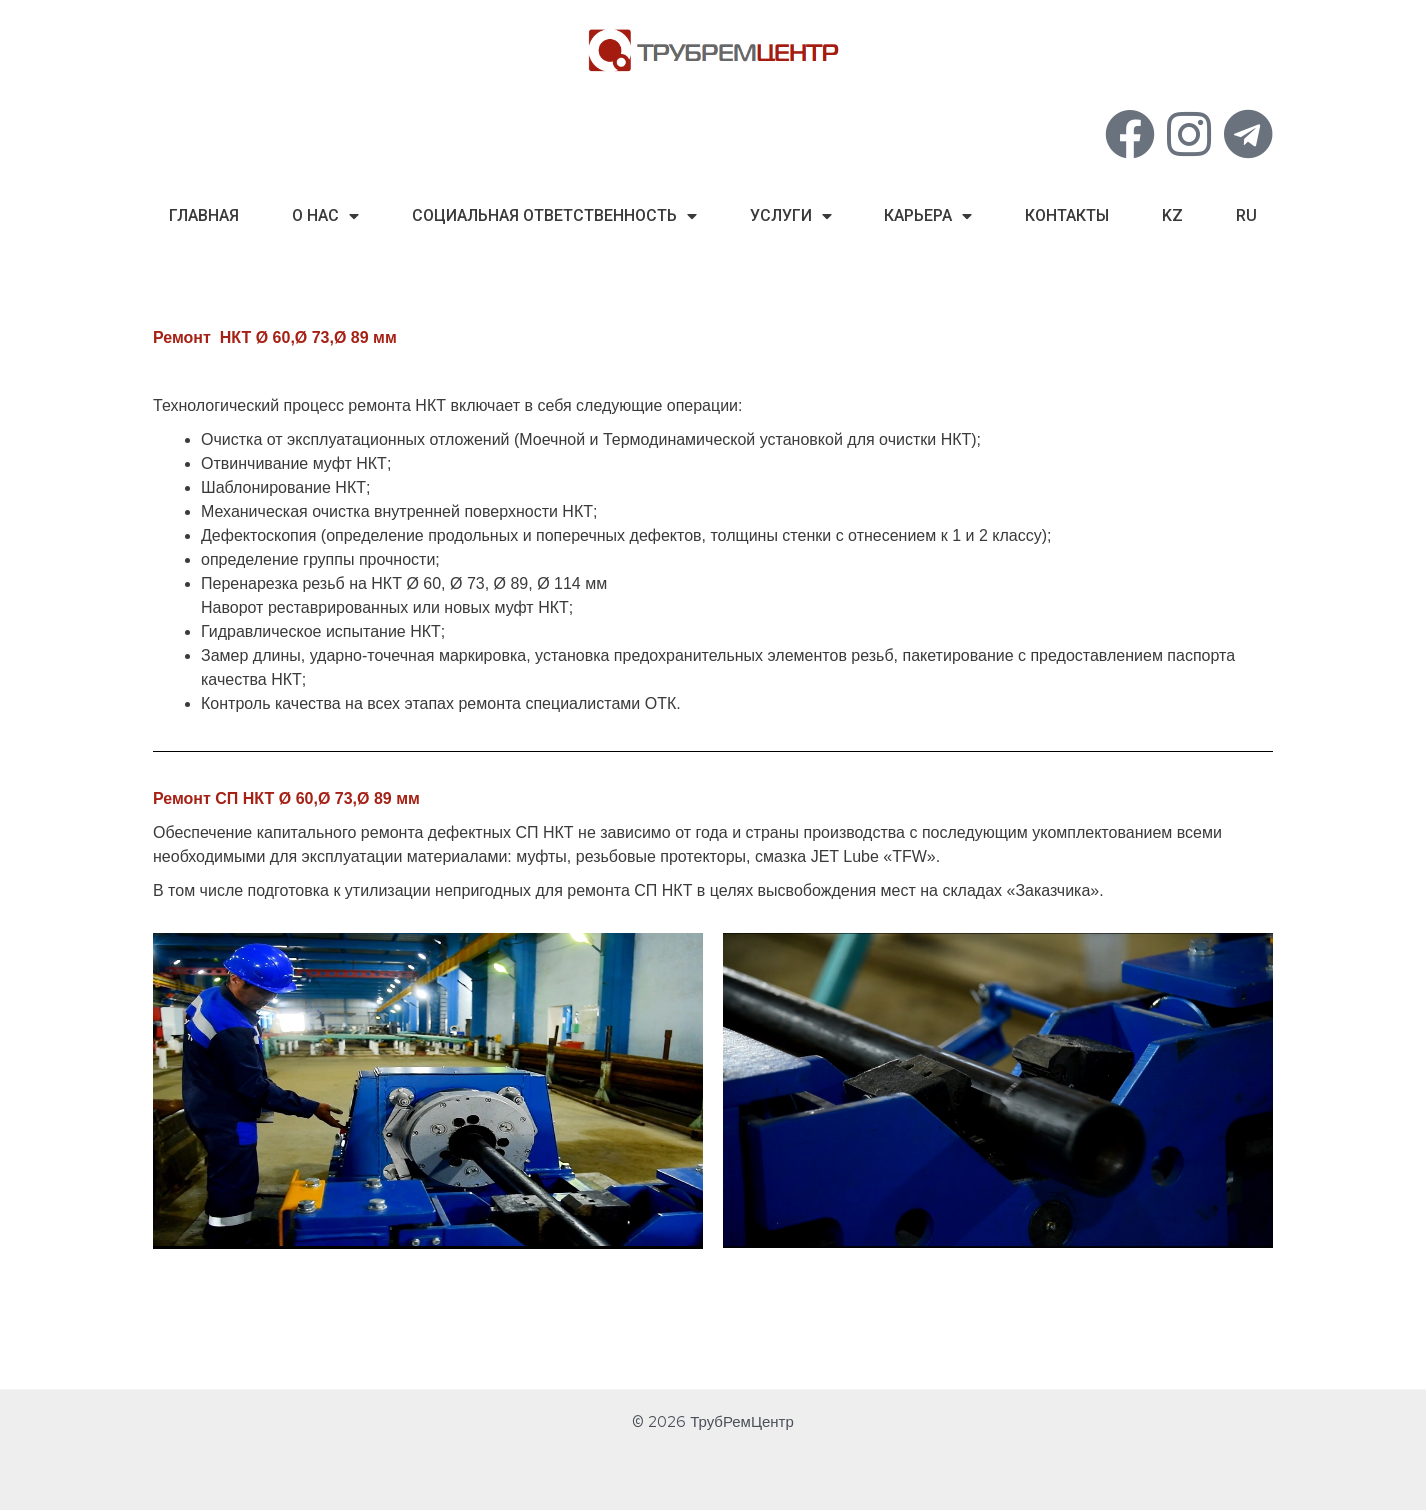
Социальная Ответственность (554, 216)
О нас (325, 216)
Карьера (928, 216)
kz (1172, 215)
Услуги (791, 216)
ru (1246, 215)
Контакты (1067, 215)
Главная (204, 215)
